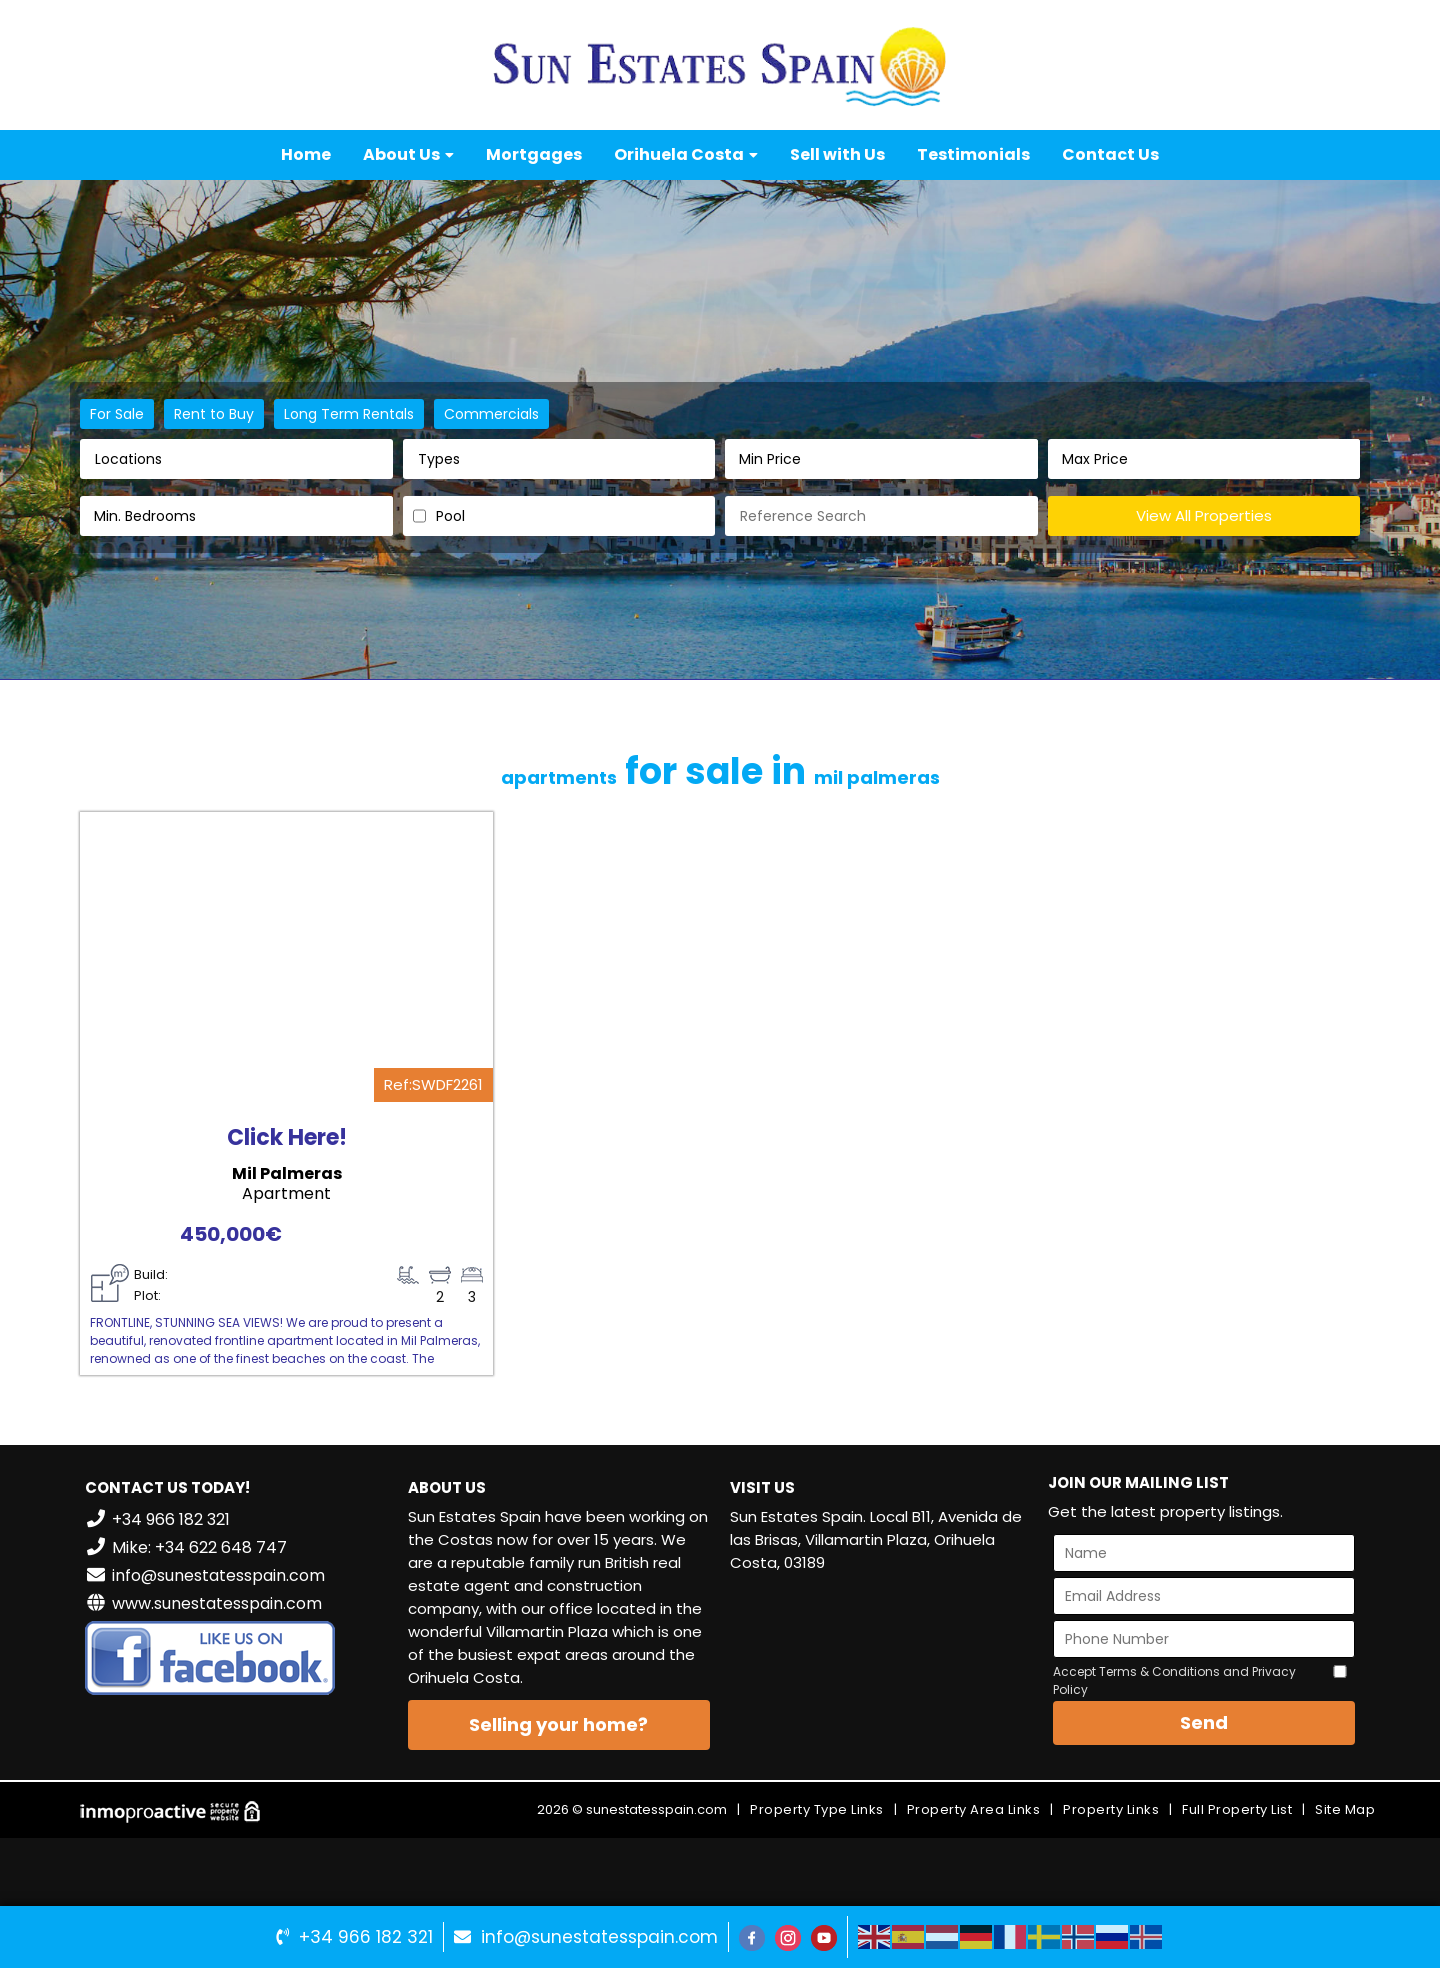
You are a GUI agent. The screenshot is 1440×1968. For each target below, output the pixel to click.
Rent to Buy (214, 414)
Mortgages (534, 154)
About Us (408, 154)
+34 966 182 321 (366, 1937)
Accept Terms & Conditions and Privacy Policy (1174, 1680)
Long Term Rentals (349, 414)
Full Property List (1237, 1809)
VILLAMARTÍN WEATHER (881, 1664)
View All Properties (1204, 515)
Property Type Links (817, 1809)
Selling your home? (558, 1724)
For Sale (117, 414)
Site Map (1345, 1809)
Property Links (1111, 1809)
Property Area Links (974, 1809)
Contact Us (1110, 154)
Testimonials (973, 154)
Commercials (491, 414)
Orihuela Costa (686, 154)
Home (306, 154)
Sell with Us (837, 154)
